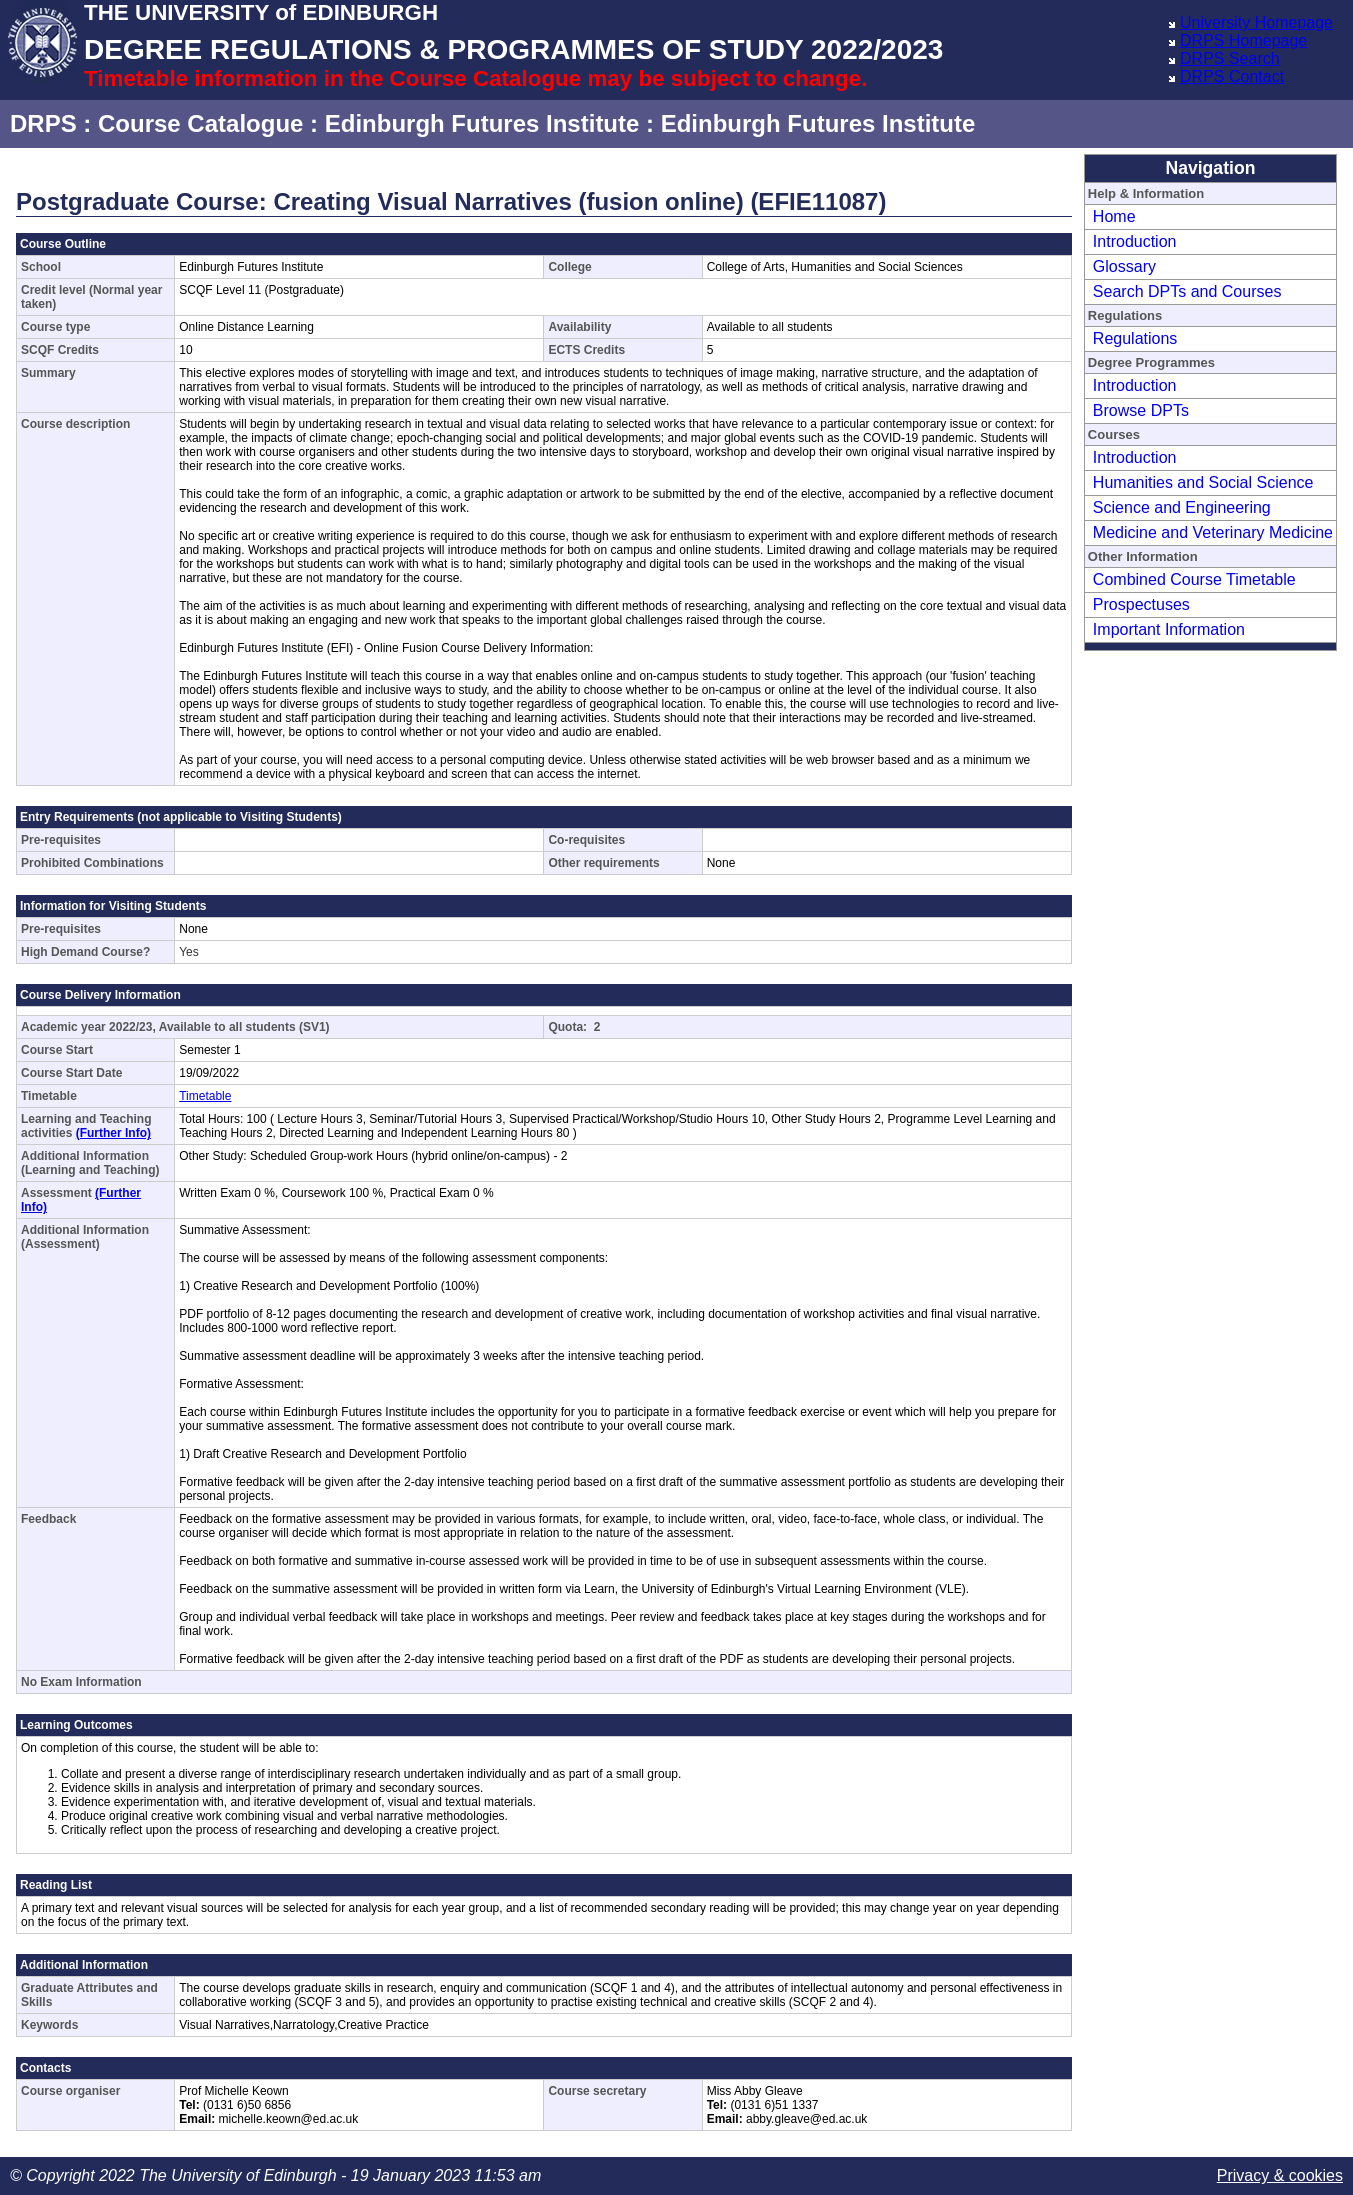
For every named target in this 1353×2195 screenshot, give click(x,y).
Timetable (205, 1096)
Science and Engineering (1182, 507)
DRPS (43, 123)
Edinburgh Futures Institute (482, 123)
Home (1114, 216)
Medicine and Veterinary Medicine (1213, 532)
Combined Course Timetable (1194, 579)
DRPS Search (1230, 58)
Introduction (1135, 241)
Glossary (1124, 266)
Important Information (1169, 629)
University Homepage (1256, 22)
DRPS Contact (1232, 76)
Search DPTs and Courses (1187, 291)
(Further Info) (113, 1133)
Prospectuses (1141, 604)
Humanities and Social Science (1203, 482)
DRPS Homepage (1243, 40)
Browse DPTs (1141, 410)
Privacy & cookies (1280, 2175)
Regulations (1135, 338)
